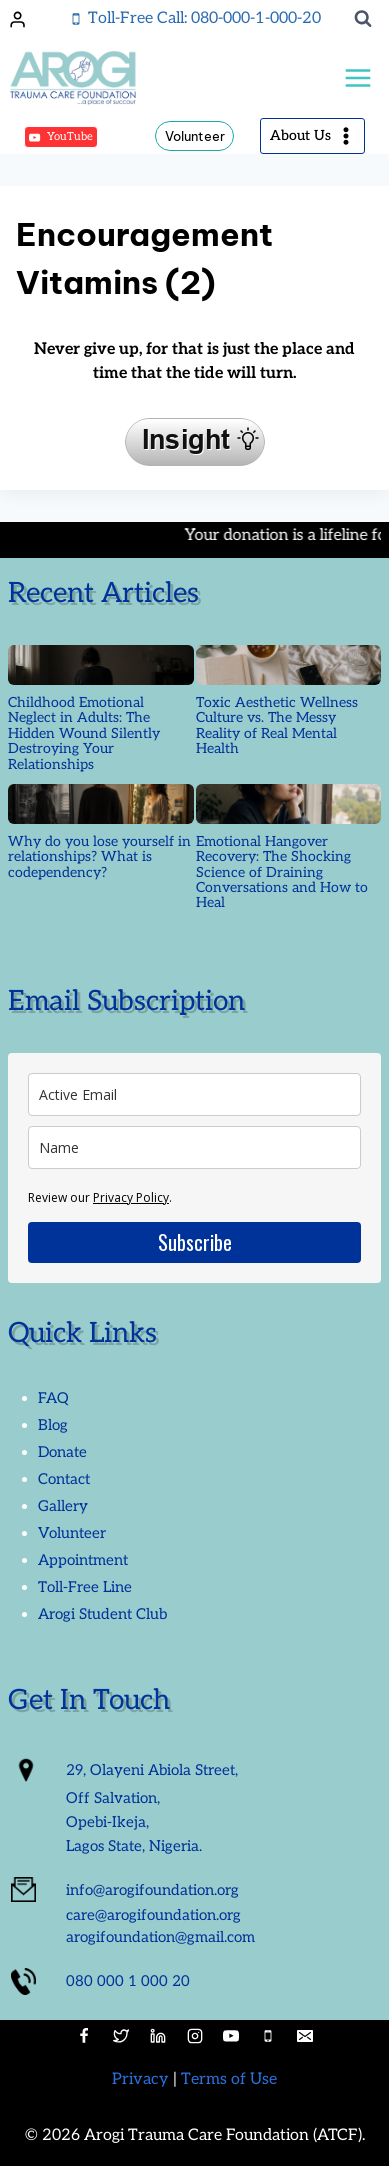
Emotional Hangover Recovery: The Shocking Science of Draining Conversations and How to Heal (282, 872)
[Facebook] (84, 2036)
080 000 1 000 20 (128, 1981)
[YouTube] (231, 2036)
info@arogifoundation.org (152, 1890)
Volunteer (195, 136)
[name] (194, 1147)
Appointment (83, 1560)
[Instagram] (195, 2036)
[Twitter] (121, 2036)
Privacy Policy (131, 1197)
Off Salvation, (113, 1798)
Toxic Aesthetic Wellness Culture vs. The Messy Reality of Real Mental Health (277, 726)
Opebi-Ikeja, (107, 1822)
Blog (53, 1425)
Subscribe (195, 1242)
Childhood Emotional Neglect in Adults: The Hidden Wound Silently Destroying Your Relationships (84, 733)
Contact (64, 1479)
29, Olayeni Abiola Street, (152, 1770)
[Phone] (268, 2036)
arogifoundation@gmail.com (160, 1937)
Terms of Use (229, 2079)
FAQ (53, 1398)
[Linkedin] (158, 2036)
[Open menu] (357, 78)
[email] (194, 1094)
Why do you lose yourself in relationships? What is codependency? (99, 857)
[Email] (305, 2036)
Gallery (63, 1506)
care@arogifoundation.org (153, 1915)
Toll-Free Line (85, 1587)
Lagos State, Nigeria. (134, 1846)
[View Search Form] (363, 19)
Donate (62, 1452)
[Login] (17, 19)
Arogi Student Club (102, 1614)
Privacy (140, 2079)
